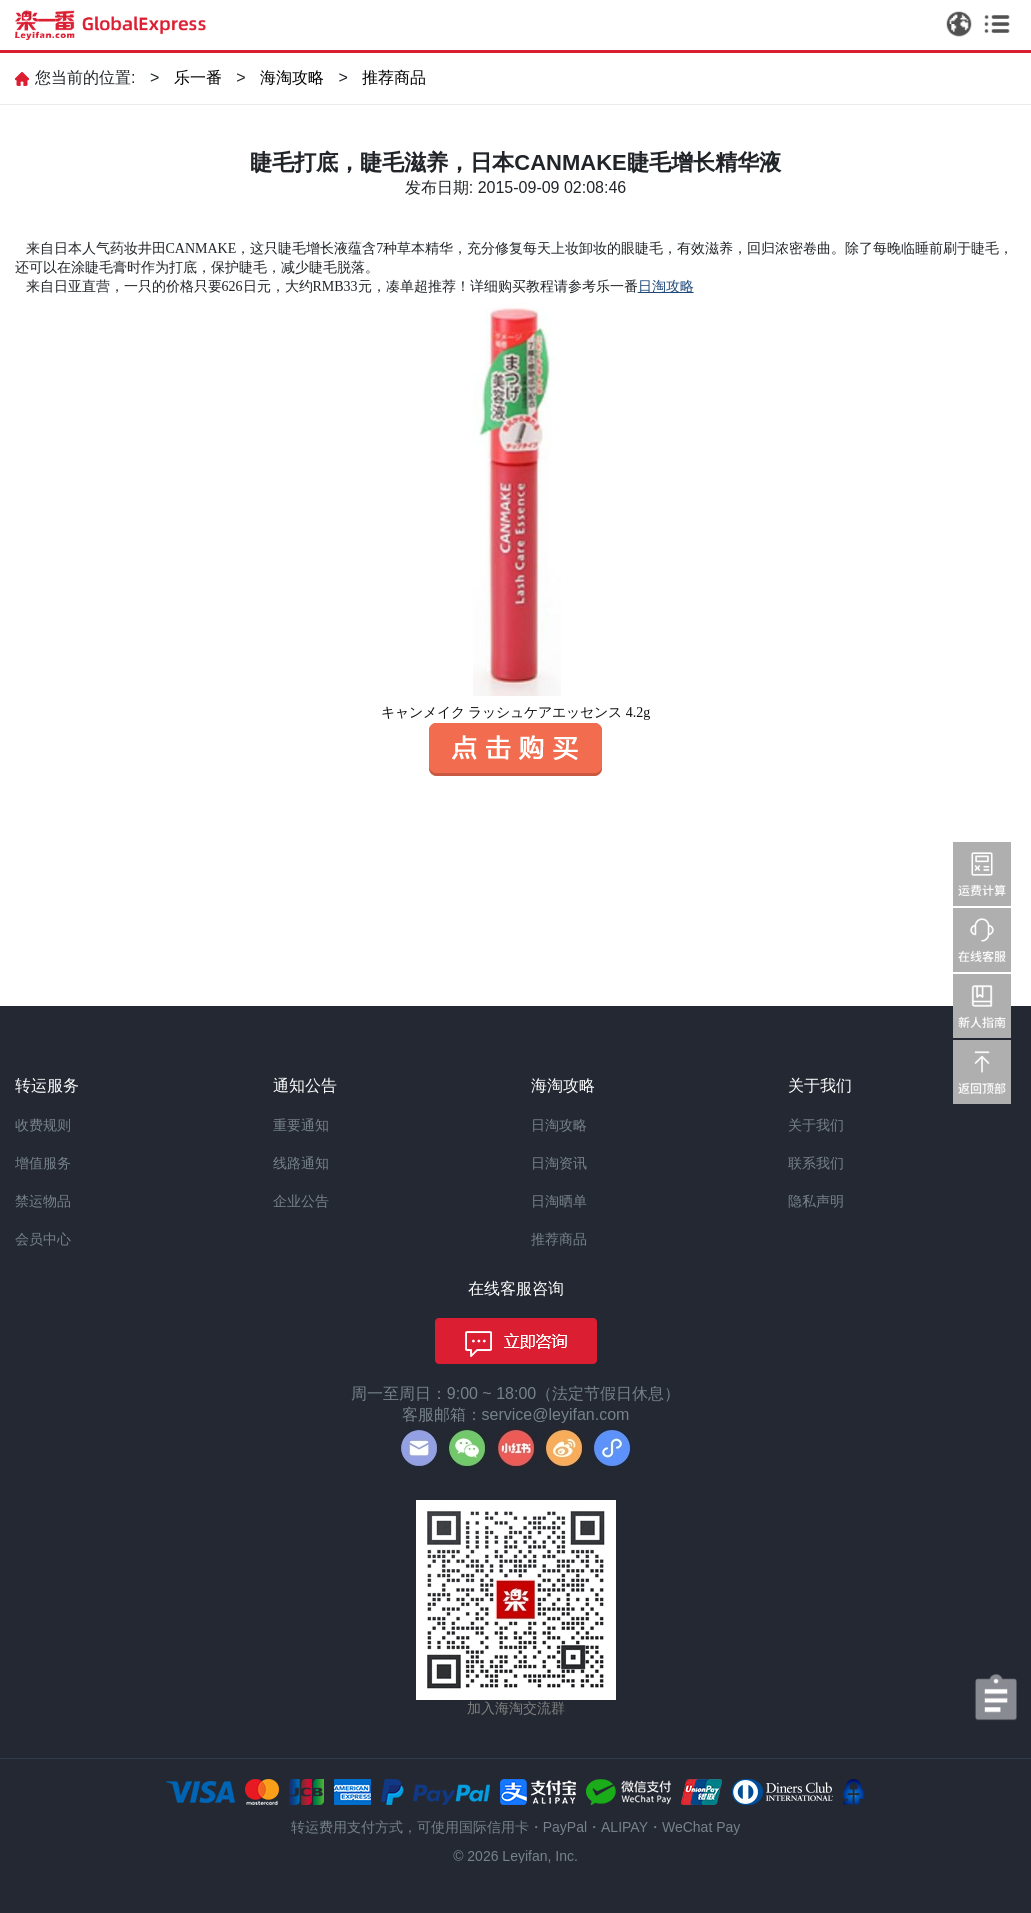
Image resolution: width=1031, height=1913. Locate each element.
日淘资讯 (559, 1163)
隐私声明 (816, 1201)
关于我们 (816, 1125)
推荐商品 (394, 77)
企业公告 (301, 1201)
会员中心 (43, 1239)
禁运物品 (43, 1201)
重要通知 (301, 1125)
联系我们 (816, 1163)
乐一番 (198, 77)
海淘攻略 (292, 77)
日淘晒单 (559, 1201)
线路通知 (301, 1163)
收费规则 (43, 1125)
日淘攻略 (559, 1125)
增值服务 (43, 1163)
